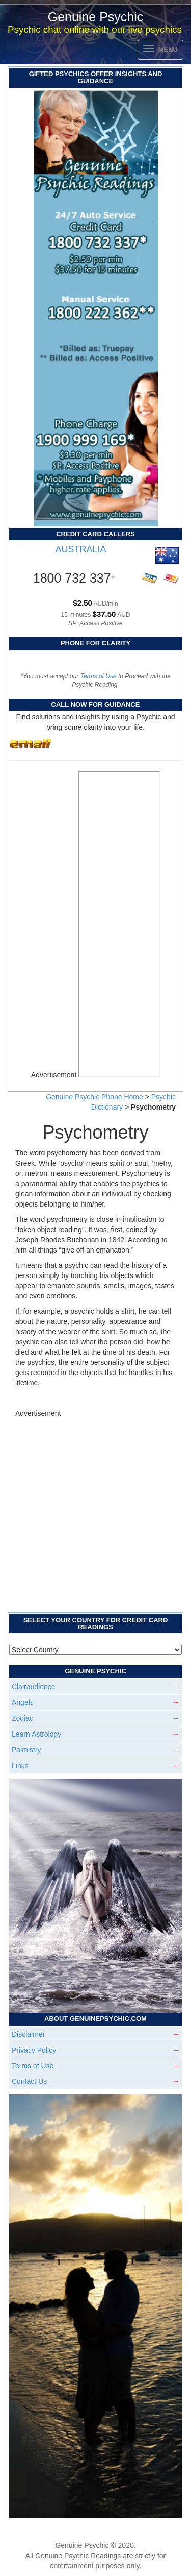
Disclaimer (28, 2034)
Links (20, 1766)
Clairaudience (34, 1686)
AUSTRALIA (80, 549)
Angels (23, 1702)
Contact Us (29, 2081)
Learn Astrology (36, 1734)
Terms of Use (98, 676)
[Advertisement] (95, 1514)
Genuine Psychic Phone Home (95, 1097)
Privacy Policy (34, 2050)
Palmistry (26, 1750)
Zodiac (22, 1718)
